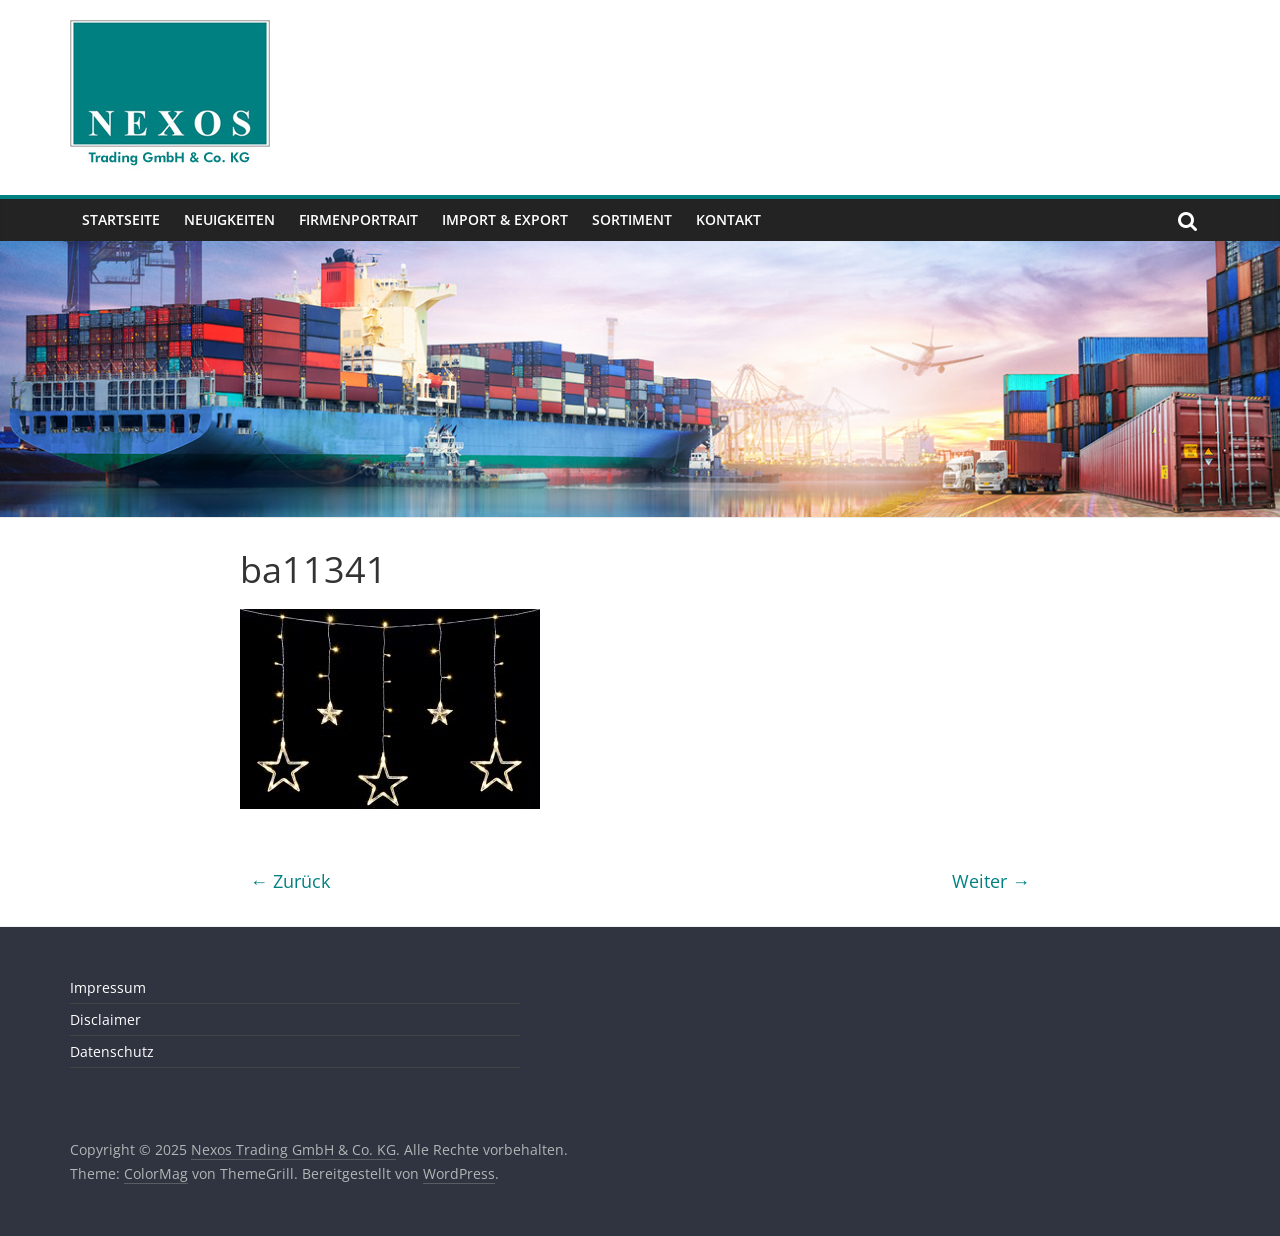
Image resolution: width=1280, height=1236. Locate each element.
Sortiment (632, 219)
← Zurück (290, 881)
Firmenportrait (358, 219)
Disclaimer (105, 1019)
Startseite (121, 219)
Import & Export (505, 219)
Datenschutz (112, 1051)
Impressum (108, 987)
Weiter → (991, 881)
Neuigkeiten (229, 219)
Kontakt (728, 219)
